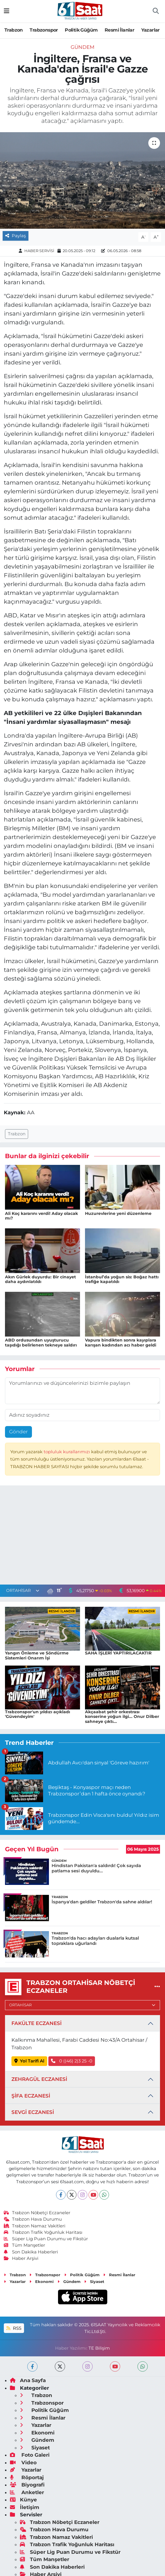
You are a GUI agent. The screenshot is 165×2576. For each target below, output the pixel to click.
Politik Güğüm (81, 30)
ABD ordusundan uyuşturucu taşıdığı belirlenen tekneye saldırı (41, 1342)
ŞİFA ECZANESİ (30, 2096)
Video (23, 2462)
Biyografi (27, 2485)
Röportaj (27, 2477)
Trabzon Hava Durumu (33, 2219)
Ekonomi (41, 2281)
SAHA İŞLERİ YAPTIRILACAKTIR (118, 1653)
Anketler (27, 2492)
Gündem (82, 47)
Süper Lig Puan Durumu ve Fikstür (46, 2238)
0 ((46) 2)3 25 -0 (71, 2061)
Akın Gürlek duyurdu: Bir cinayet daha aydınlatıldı (40, 1279)
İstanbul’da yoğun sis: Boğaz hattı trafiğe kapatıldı (122, 1279)
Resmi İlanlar (119, 30)
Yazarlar (150, 30)
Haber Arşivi (21, 2258)
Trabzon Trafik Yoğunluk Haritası (43, 2232)
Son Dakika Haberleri (31, 2252)
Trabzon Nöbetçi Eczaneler (37, 2212)
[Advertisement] (82, 1536)
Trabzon (13, 30)
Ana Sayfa (28, 2380)
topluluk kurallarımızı (67, 1451)
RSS (13, 2328)
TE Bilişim (99, 2348)
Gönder (18, 1432)
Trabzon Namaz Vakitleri (35, 2226)
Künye (23, 2500)
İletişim (24, 2507)
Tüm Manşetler (24, 2245)
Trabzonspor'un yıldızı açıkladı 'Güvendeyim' (37, 1714)
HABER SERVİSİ (39, 250)
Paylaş (15, 235)
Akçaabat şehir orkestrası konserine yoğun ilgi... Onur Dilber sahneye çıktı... (122, 1716)
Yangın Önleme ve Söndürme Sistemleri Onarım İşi (37, 1655)
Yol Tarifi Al (29, 2061)
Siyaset (94, 2281)
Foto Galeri (30, 2455)
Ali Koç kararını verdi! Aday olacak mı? (41, 1216)
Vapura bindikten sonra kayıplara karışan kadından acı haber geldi (120, 1342)
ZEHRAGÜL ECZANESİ (39, 2079)
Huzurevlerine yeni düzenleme (118, 1213)
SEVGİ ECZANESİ (32, 2112)
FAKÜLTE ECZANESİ (36, 2023)
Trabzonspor (44, 30)
